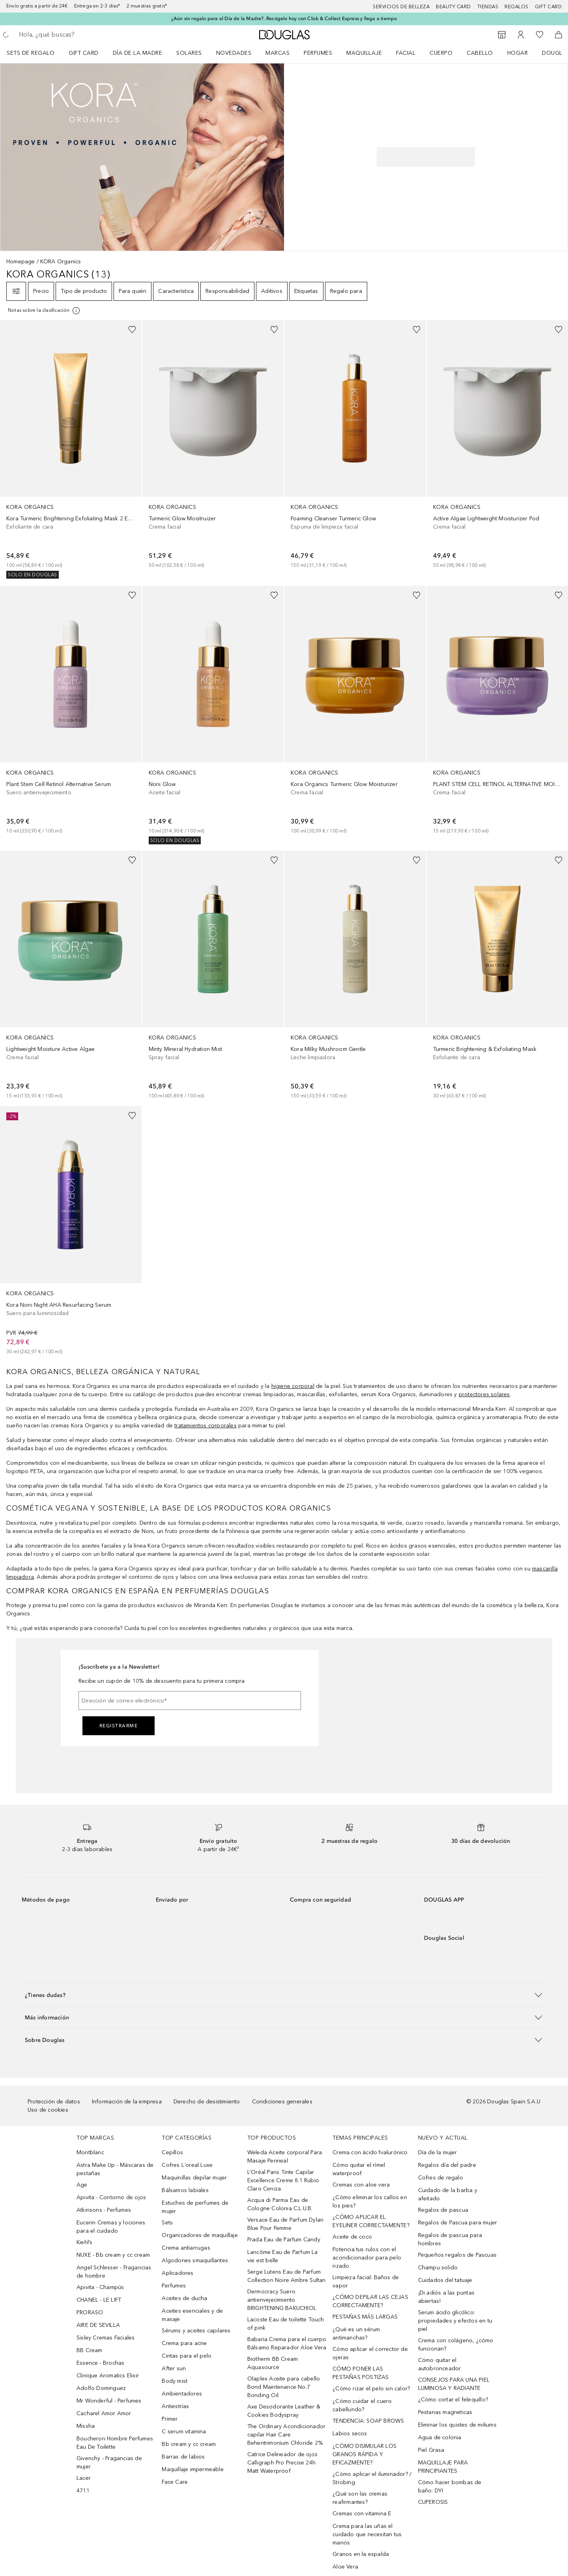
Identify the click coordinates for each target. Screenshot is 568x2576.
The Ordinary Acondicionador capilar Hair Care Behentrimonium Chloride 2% (286, 2434)
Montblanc (90, 2152)
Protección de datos (54, 2101)
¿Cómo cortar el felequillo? (453, 2399)
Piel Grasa (431, 2450)
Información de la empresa (127, 2101)
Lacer (84, 2478)
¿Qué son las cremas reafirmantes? (360, 2497)
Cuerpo (441, 53)
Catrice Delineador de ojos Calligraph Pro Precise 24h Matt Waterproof (282, 2462)
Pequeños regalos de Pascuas (457, 2255)
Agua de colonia (440, 2437)
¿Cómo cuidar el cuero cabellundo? (362, 2405)
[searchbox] (77, 34)
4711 (83, 2490)
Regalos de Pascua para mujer (457, 2222)
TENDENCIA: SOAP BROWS (368, 2421)
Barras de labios (183, 2456)
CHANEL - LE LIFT (99, 2300)
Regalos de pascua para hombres (450, 2239)
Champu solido (438, 2267)
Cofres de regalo (440, 2177)
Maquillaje (364, 53)
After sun (174, 2368)
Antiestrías (175, 2406)
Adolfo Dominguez (101, 2388)
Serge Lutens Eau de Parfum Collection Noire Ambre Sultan (286, 2276)
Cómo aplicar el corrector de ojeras (370, 2353)
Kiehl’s (84, 2242)
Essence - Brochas (100, 2363)
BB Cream (90, 2350)
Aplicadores (177, 2273)
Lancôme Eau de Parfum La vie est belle (282, 2256)
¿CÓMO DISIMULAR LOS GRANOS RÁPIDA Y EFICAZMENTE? (364, 2454)
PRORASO (90, 2312)
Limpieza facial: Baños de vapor (366, 2281)
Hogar (517, 53)
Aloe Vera (345, 2566)
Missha (86, 2426)
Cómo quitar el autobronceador (439, 2364)
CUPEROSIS (433, 2502)
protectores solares (484, 1394)
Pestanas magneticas (445, 2412)
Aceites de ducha (184, 2298)
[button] (284, 1995)
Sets (167, 2222)
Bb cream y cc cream (189, 2444)
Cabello (480, 53)
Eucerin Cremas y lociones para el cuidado (111, 2226)
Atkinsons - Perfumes (104, 2210)
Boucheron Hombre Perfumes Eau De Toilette (115, 2442)
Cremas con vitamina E (362, 2513)
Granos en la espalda (361, 2554)
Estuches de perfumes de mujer (195, 2207)
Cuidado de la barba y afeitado (447, 2194)
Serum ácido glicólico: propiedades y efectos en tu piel (455, 2320)
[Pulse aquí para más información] (44, 310)
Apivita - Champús (100, 2287)
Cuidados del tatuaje (445, 2280)
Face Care (175, 2482)
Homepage (20, 261)
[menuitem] (36, 53)
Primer (170, 2419)
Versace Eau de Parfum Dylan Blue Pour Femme (285, 2224)
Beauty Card (453, 6)
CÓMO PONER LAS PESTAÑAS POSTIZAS (361, 2373)
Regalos (516, 6)
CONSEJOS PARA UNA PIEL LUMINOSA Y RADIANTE (454, 2384)
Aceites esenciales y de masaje (192, 2315)
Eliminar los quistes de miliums (457, 2424)
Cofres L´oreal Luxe (187, 2165)
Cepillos (172, 2152)
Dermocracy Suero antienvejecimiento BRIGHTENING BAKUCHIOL (281, 2300)
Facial (405, 53)
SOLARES (189, 53)
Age (82, 2184)
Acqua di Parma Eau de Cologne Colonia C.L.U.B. (280, 2204)
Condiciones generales (282, 2101)
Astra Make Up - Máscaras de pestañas (115, 2169)
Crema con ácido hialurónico (370, 2152)
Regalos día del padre (447, 2165)
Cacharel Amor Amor (104, 2413)
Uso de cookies (48, 2110)
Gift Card (84, 53)
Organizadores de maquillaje (199, 2235)
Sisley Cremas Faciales (106, 2337)
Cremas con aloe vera (361, 2184)
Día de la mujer (437, 2152)
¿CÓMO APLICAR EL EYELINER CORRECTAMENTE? (371, 2221)
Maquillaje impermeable (192, 2469)
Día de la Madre (138, 53)
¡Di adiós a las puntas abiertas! (446, 2296)
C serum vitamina (184, 2431)
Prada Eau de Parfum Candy (283, 2239)
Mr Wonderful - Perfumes (109, 2400)
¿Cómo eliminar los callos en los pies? (370, 2201)
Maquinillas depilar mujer (194, 2177)
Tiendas (488, 6)
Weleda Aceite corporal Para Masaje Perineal (284, 2156)
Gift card (548, 6)
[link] (71, 449)
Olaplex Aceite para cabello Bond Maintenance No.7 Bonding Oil (283, 2387)
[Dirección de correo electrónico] (189, 1700)
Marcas (277, 53)
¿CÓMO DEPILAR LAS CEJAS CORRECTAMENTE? (370, 2301)
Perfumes (318, 53)
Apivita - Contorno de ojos (111, 2197)
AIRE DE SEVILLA (98, 2325)
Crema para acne (184, 2343)
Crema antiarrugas (186, 2247)
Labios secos (350, 2433)
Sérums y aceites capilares (196, 2330)
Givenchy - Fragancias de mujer (109, 2462)
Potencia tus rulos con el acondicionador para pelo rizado (367, 2257)
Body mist (174, 2381)
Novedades (234, 53)
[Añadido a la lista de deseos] (132, 329)
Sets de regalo (30, 53)
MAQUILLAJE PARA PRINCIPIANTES (443, 2466)
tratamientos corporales (205, 1425)
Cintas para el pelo (186, 2355)
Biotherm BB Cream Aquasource (272, 2363)
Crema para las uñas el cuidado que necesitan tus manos (367, 2534)
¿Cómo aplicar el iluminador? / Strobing (372, 2478)
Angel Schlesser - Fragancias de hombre (114, 2271)
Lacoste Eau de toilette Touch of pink (285, 2323)
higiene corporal (292, 1386)
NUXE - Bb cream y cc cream (113, 2255)
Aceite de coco (352, 2236)
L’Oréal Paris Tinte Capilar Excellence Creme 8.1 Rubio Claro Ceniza (283, 2180)
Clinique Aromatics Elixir (108, 2375)
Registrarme (118, 1726)
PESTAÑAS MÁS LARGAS (365, 2316)
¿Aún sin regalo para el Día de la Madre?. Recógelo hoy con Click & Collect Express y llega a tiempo (284, 18)
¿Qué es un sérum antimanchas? (356, 2333)
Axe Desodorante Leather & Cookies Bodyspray (283, 2410)
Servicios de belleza (401, 6)
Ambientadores (182, 2393)
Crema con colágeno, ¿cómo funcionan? (455, 2344)
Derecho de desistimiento (207, 2101)
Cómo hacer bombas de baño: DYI (450, 2486)
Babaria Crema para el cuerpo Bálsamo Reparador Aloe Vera (287, 2343)
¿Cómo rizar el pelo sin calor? (371, 2388)
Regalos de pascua (443, 2210)
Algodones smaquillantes (195, 2260)
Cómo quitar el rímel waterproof (359, 2169)
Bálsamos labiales (185, 2190)
